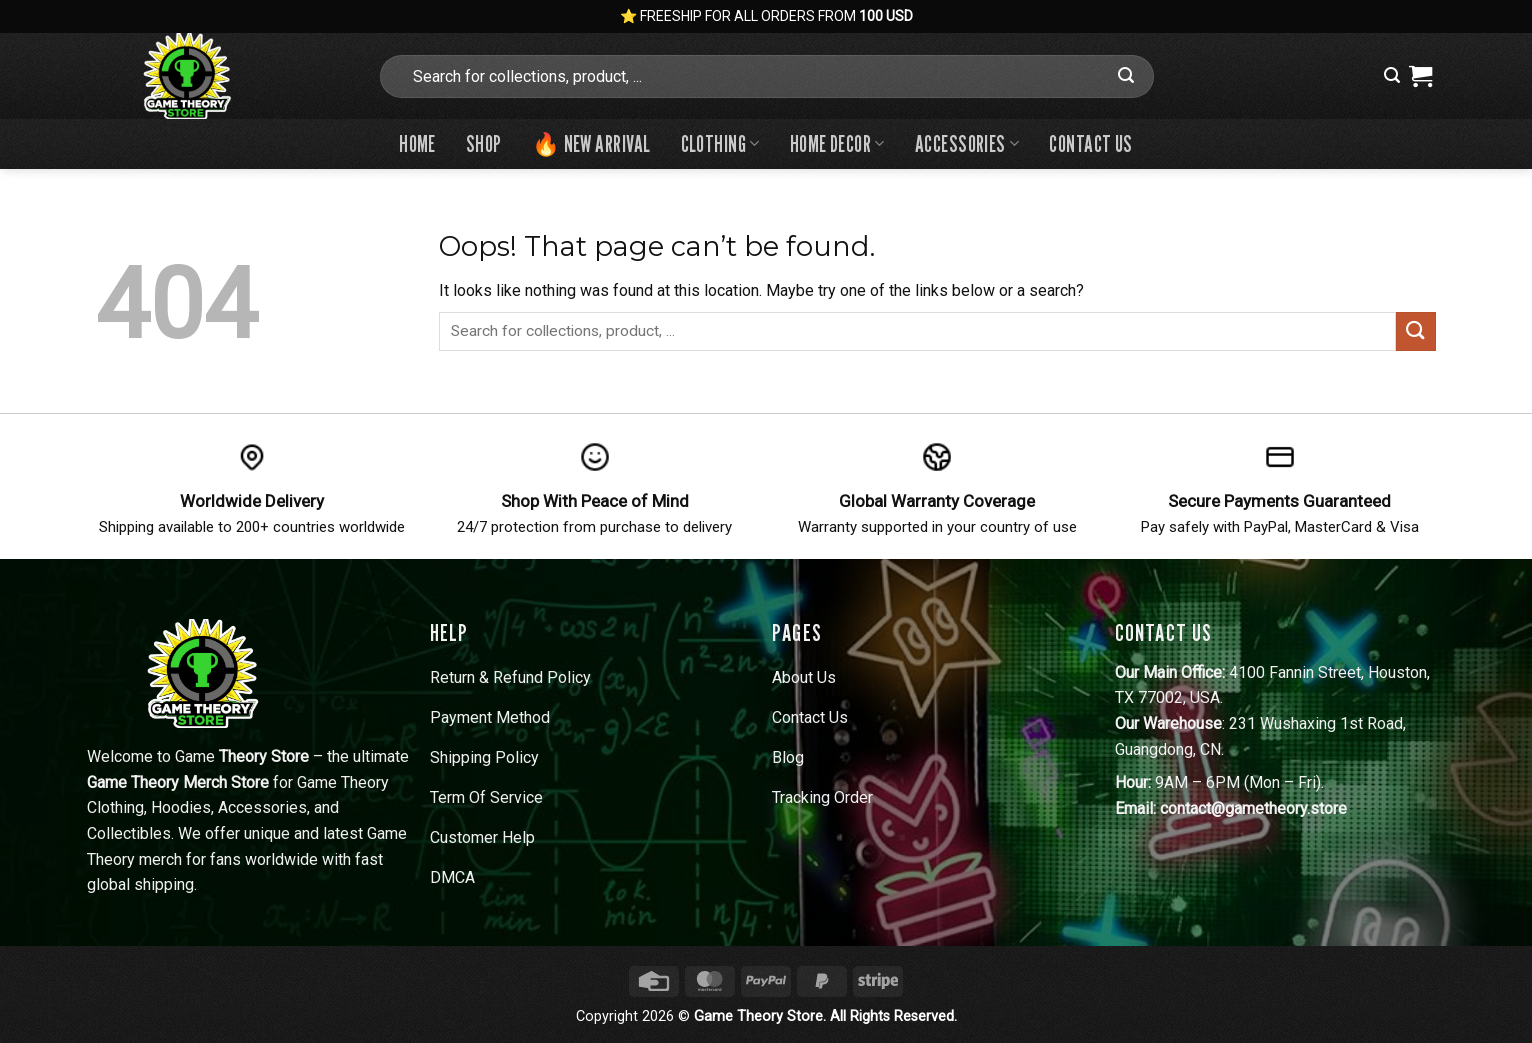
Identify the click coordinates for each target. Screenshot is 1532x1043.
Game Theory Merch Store (178, 782)
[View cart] (1420, 76)
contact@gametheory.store (1253, 808)
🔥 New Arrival (591, 143)
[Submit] (1127, 76)
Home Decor (837, 143)
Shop (484, 143)
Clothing (720, 143)
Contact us (1090, 143)
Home (417, 143)
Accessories (967, 143)
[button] (1392, 75)
